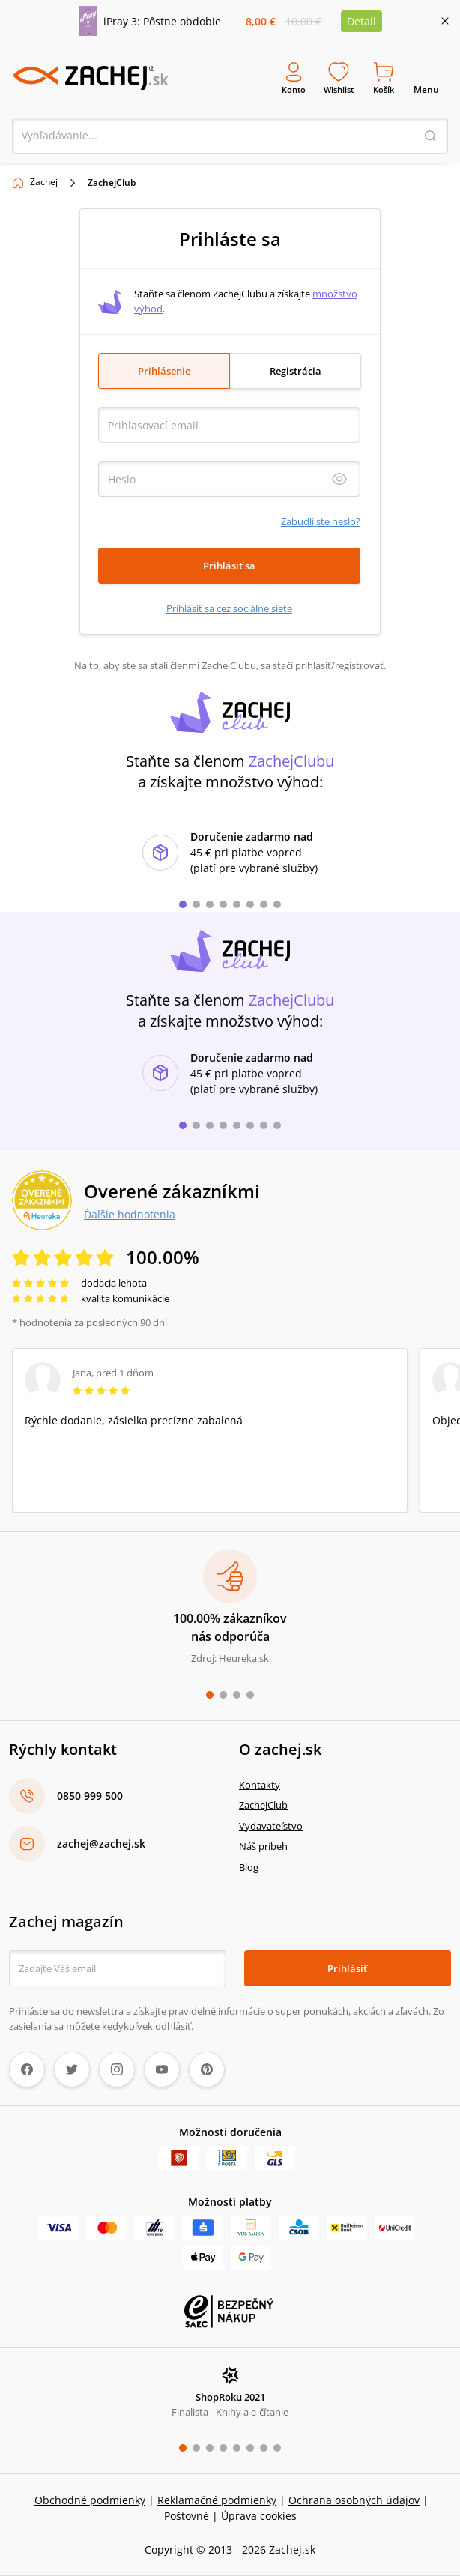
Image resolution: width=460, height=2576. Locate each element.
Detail (361, 21)
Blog (248, 1866)
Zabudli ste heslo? (320, 520)
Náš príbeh (263, 1846)
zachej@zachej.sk (101, 1843)
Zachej (44, 181)
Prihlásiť (347, 1968)
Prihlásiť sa (229, 565)
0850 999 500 (90, 1796)
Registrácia (295, 370)
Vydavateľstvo (271, 1825)
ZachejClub (263, 1805)
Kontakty (259, 1784)
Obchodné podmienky (89, 2500)
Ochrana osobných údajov (354, 2500)
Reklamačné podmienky (216, 2500)
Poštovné (186, 2516)
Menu (426, 78)
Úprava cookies (259, 2516)
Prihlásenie (164, 370)
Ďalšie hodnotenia (129, 1214)
